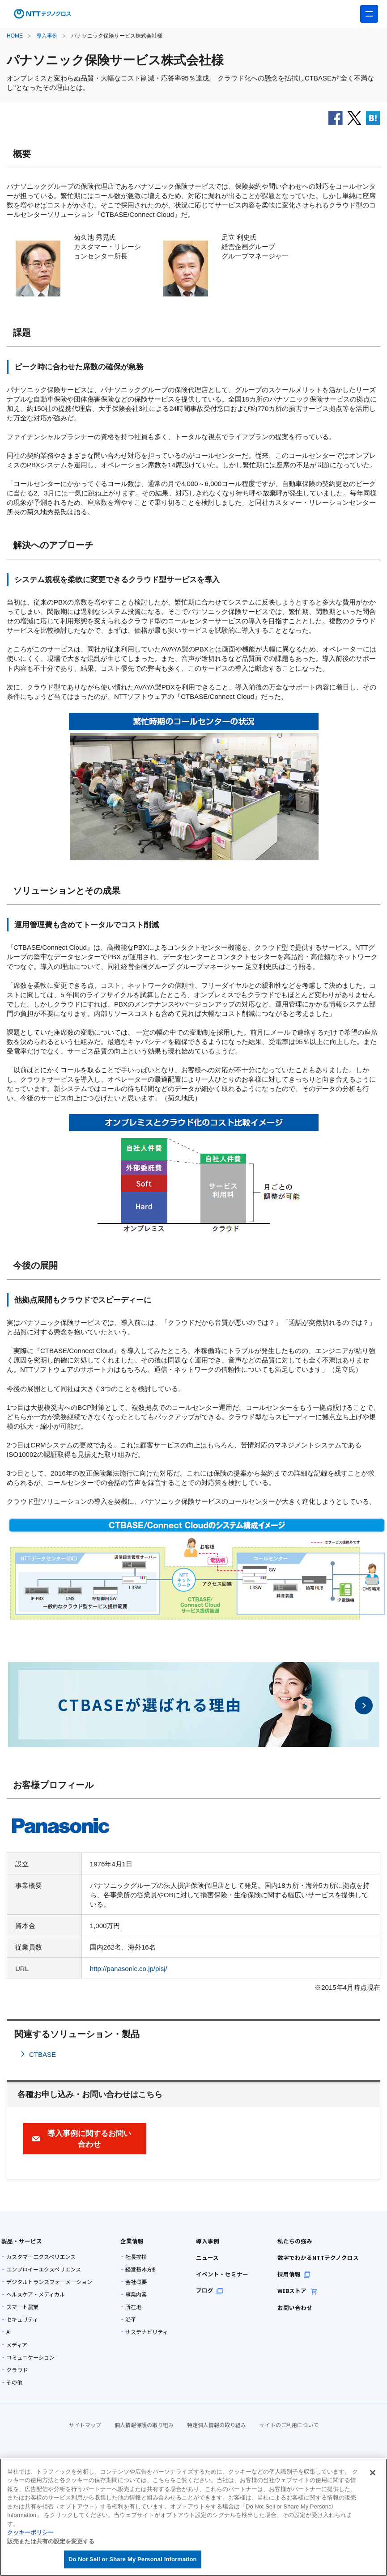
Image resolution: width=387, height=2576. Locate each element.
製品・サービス (19, 2241)
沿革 (130, 2319)
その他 (14, 2382)
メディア (16, 2345)
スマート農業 (22, 2307)
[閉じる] (373, 2473)
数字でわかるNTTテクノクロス (308, 2257)
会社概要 (136, 2281)
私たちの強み (286, 2241)
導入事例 (47, 36)
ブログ (208, 2290)
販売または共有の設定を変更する (50, 2541)
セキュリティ (22, 2319)
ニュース (205, 2257)
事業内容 (136, 2294)
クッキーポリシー (30, 2532)
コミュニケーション (30, 2357)
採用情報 (285, 2274)
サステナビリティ (146, 2332)
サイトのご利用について (289, 2424)
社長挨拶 (136, 2256)
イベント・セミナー (219, 2274)
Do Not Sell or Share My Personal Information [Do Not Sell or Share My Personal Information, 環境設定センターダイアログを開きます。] (132, 2559)
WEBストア (289, 2290)
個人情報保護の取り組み (144, 2424)
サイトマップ (85, 2424)
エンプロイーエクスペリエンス (43, 2269)
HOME (15, 36)
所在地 (133, 2307)
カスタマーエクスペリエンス (41, 2256)
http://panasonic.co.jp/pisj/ (128, 1968)
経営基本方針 (141, 2269)
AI (8, 2332)
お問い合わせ (286, 2307)
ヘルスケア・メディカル (35, 2294)
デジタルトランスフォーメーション (49, 2281)
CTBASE (42, 2054)
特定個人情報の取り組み (216, 2424)
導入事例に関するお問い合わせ (89, 2139)
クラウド (17, 2370)
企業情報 (129, 2241)
